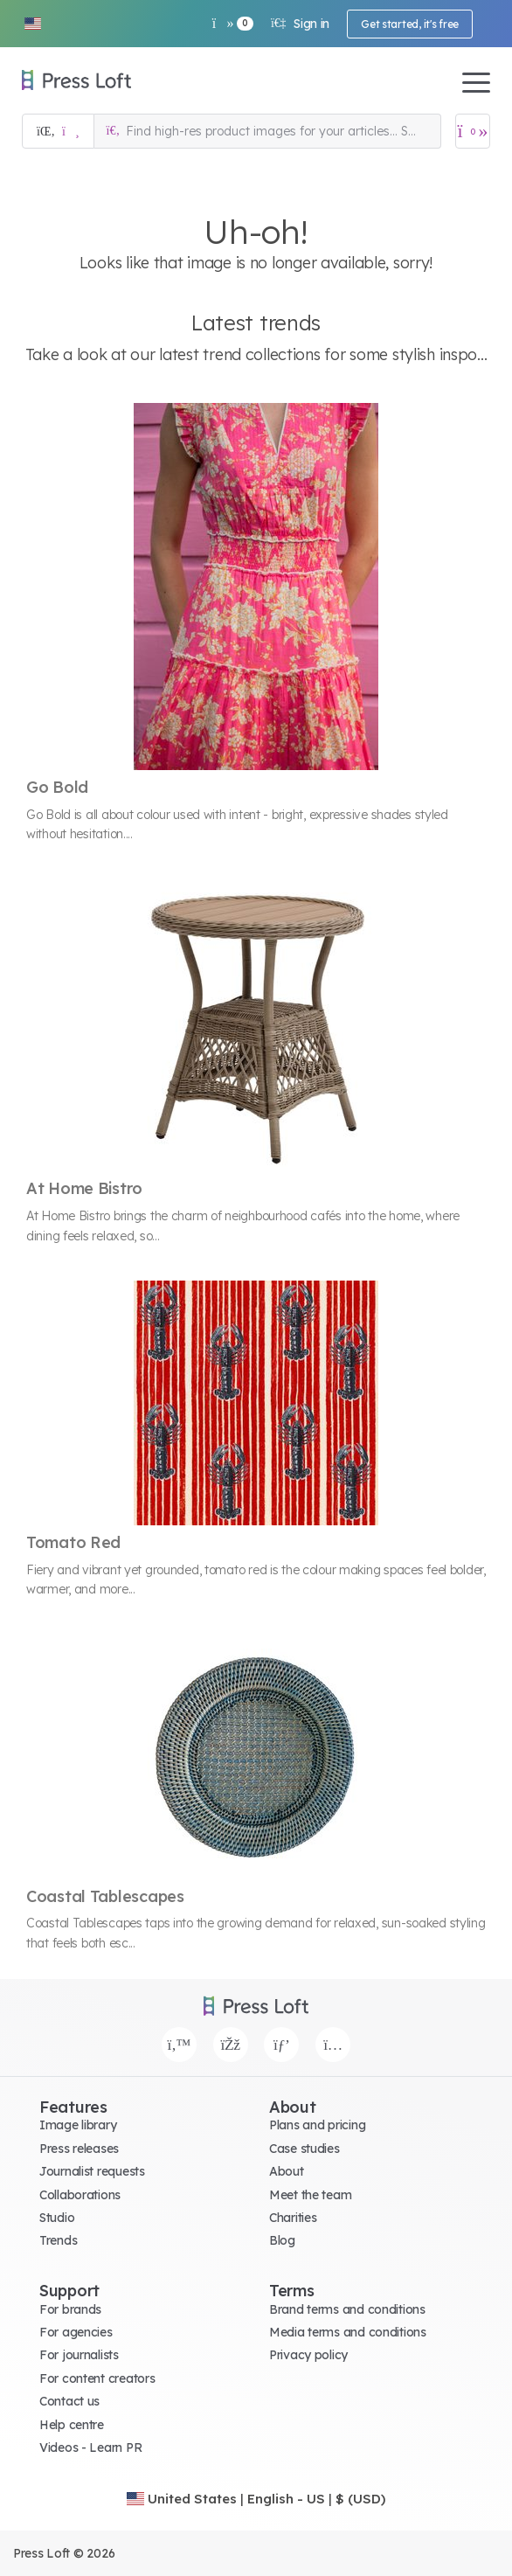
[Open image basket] (472, 131)
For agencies (76, 2332)
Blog (282, 2240)
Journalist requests (92, 2171)
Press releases (79, 2148)
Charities (292, 2217)
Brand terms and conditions (347, 2309)
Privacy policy (308, 2355)
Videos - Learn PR (90, 2447)
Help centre (71, 2425)
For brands (70, 2309)
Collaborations (80, 2195)
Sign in (300, 23)
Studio (56, 2217)
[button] (32, 23)
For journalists (79, 2355)
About (286, 2171)
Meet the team (310, 2195)
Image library (77, 2125)
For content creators (97, 2378)
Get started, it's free (410, 24)
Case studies (304, 2148)
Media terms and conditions (347, 2332)
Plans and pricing (317, 2125)
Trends (58, 2240)
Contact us (69, 2401)
